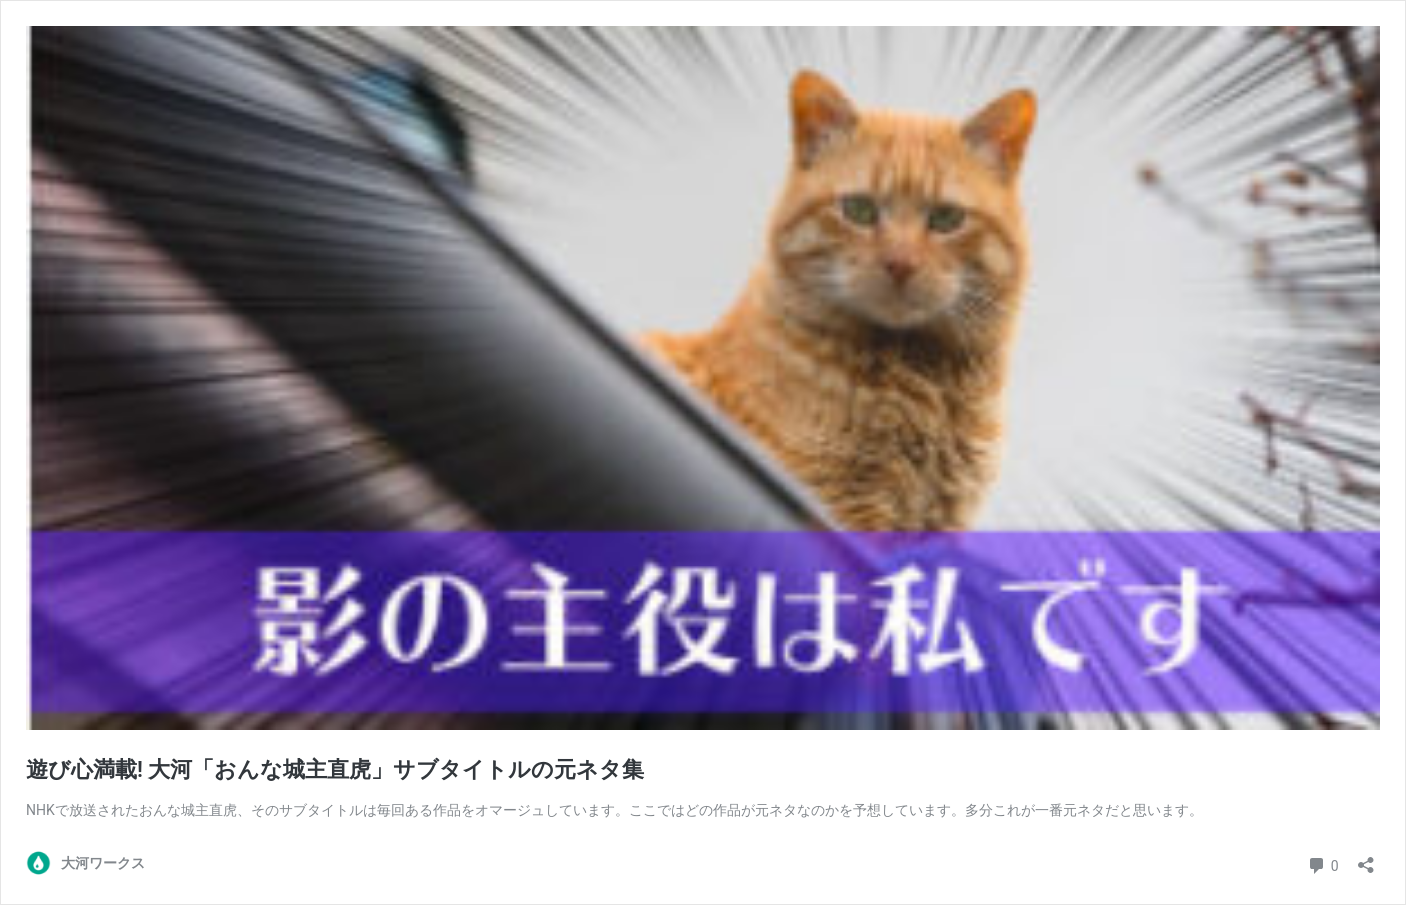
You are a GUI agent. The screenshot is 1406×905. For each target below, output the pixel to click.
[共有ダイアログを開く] (1366, 858)
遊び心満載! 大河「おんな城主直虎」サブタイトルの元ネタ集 (335, 769)
